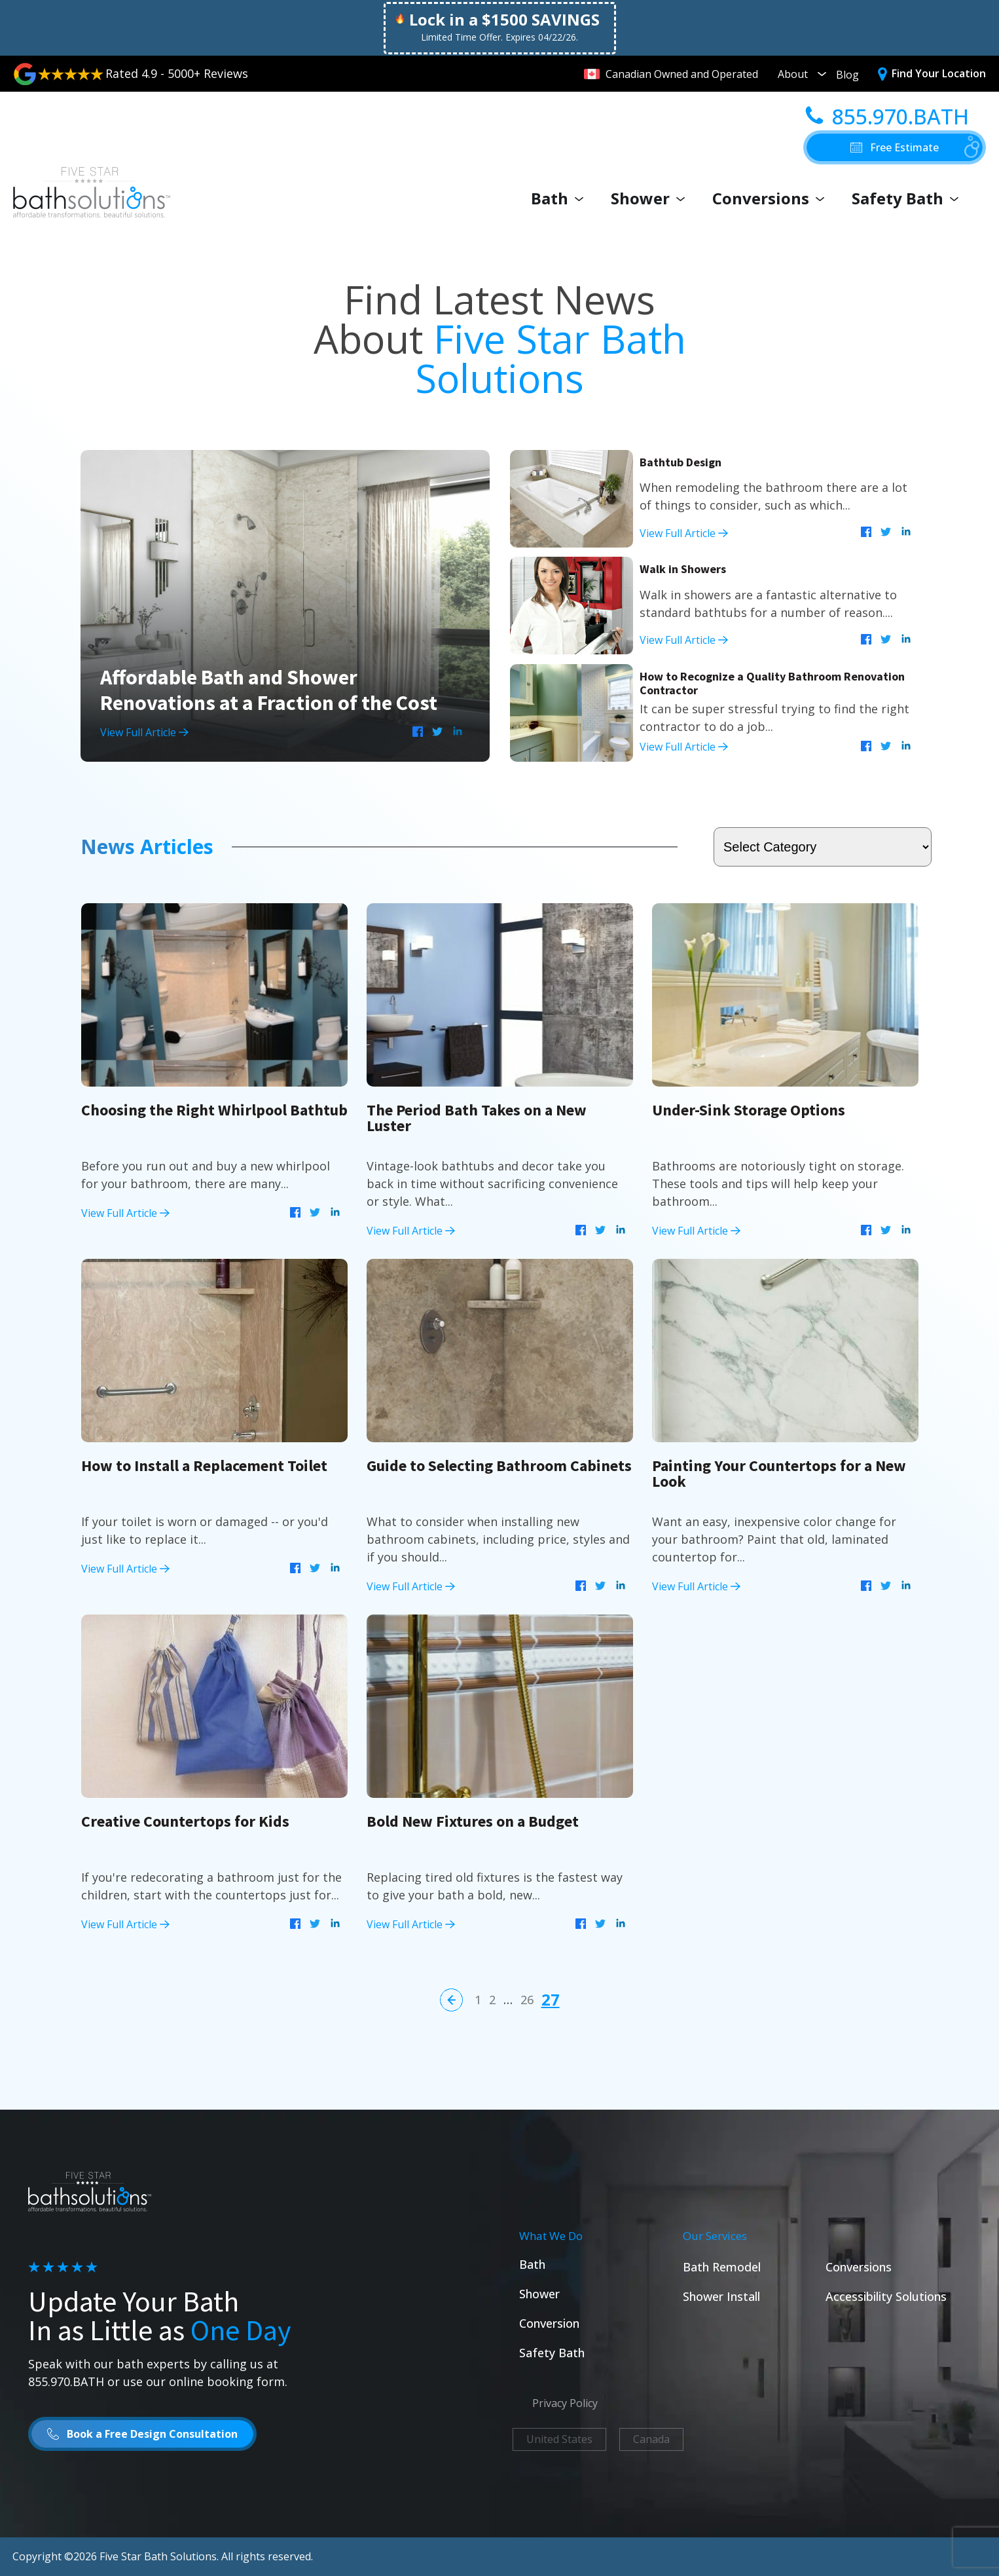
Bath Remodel (722, 2267)
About (802, 74)
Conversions (771, 198)
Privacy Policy (565, 2403)
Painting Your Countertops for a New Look (779, 1473)
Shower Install (721, 2296)
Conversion (549, 2323)
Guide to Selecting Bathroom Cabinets (499, 1465)
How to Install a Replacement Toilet (204, 1465)
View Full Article (144, 732)
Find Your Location (939, 73)
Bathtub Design (680, 462)
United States (559, 2439)
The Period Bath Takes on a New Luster (477, 1118)
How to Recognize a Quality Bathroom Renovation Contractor (772, 683)
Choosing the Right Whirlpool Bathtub (214, 1110)
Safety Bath (908, 198)
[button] (894, 147)
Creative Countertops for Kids (185, 1821)
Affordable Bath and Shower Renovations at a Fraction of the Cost (268, 689)
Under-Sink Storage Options (748, 1110)
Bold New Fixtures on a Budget (473, 1821)
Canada (651, 2439)
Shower (651, 198)
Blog (847, 74)
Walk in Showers (683, 568)
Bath (560, 198)
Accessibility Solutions (886, 2296)
